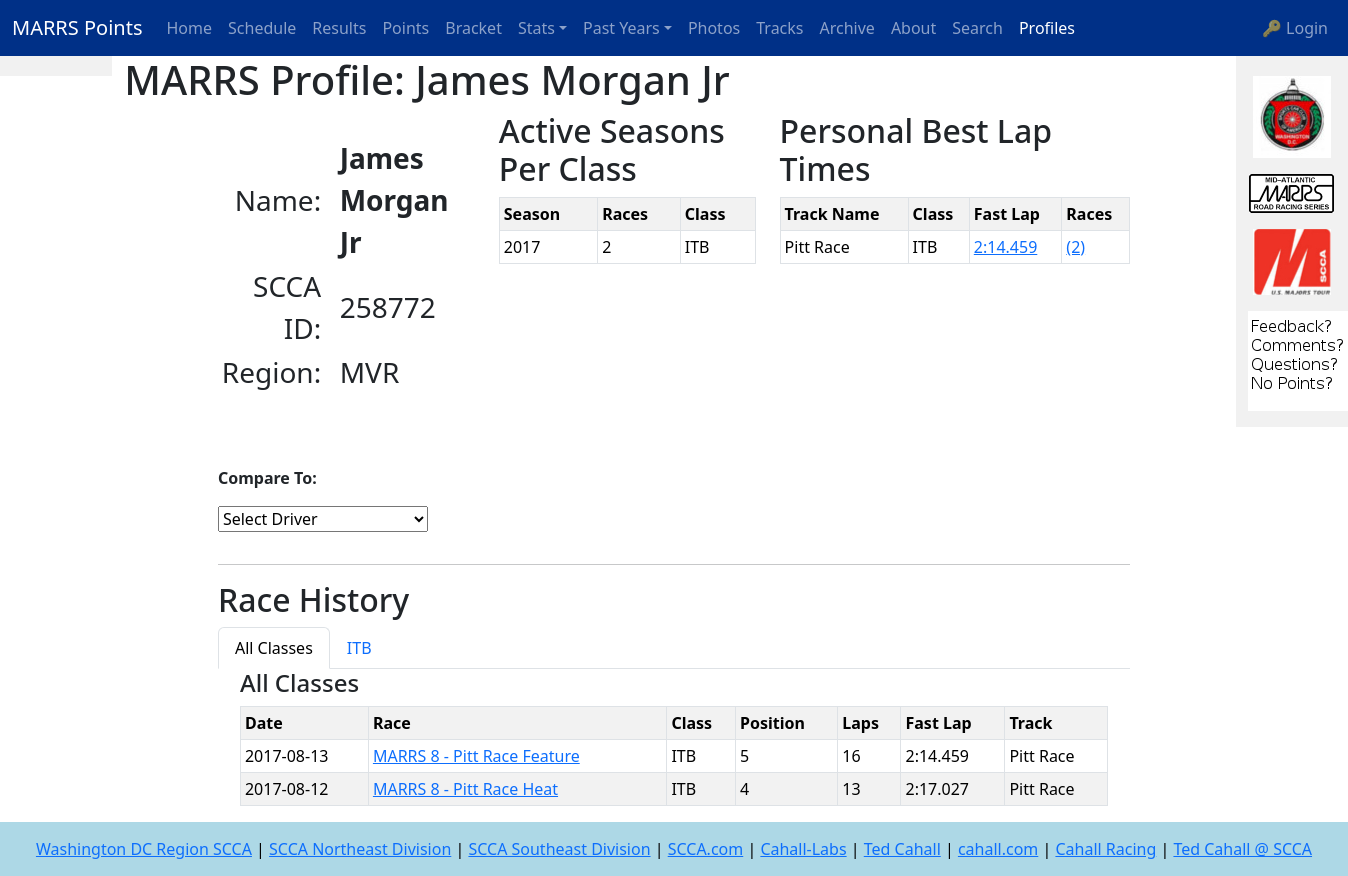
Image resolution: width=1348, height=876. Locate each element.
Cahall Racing (1105, 849)
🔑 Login (1295, 28)
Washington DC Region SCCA (144, 849)
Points (405, 28)
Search (977, 28)
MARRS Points (77, 27)
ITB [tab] (359, 648)
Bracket (473, 28)
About (913, 28)
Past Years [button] (621, 28)
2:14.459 (1006, 247)
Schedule (262, 28)
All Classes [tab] (274, 648)
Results (339, 28)
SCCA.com (706, 849)
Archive (847, 28)
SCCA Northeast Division (360, 849)
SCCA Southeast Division (559, 849)
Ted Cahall (902, 849)
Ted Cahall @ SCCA (1242, 849)
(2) (1075, 247)
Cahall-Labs (803, 849)
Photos (714, 28)
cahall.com (998, 849)
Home (190, 28)
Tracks (779, 28)
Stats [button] (536, 28)
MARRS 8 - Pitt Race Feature (476, 756)
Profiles (1047, 28)
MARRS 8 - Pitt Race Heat (465, 789)
